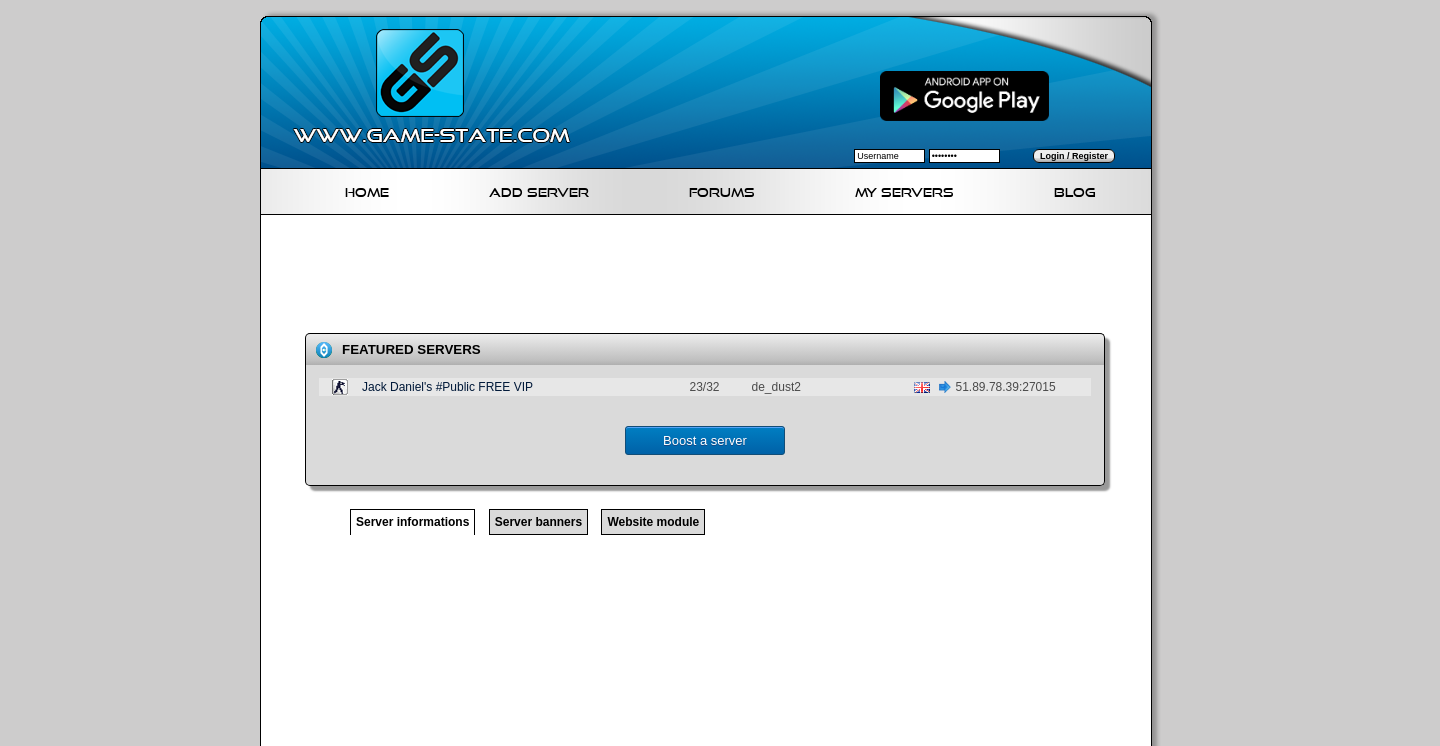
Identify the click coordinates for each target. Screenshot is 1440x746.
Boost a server (705, 440)
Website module (653, 522)
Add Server (539, 189)
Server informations (412, 522)
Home (367, 189)
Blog (1075, 189)
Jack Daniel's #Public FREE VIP (447, 387)
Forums (722, 189)
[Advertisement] (714, 278)
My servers (904, 189)
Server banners (538, 522)
